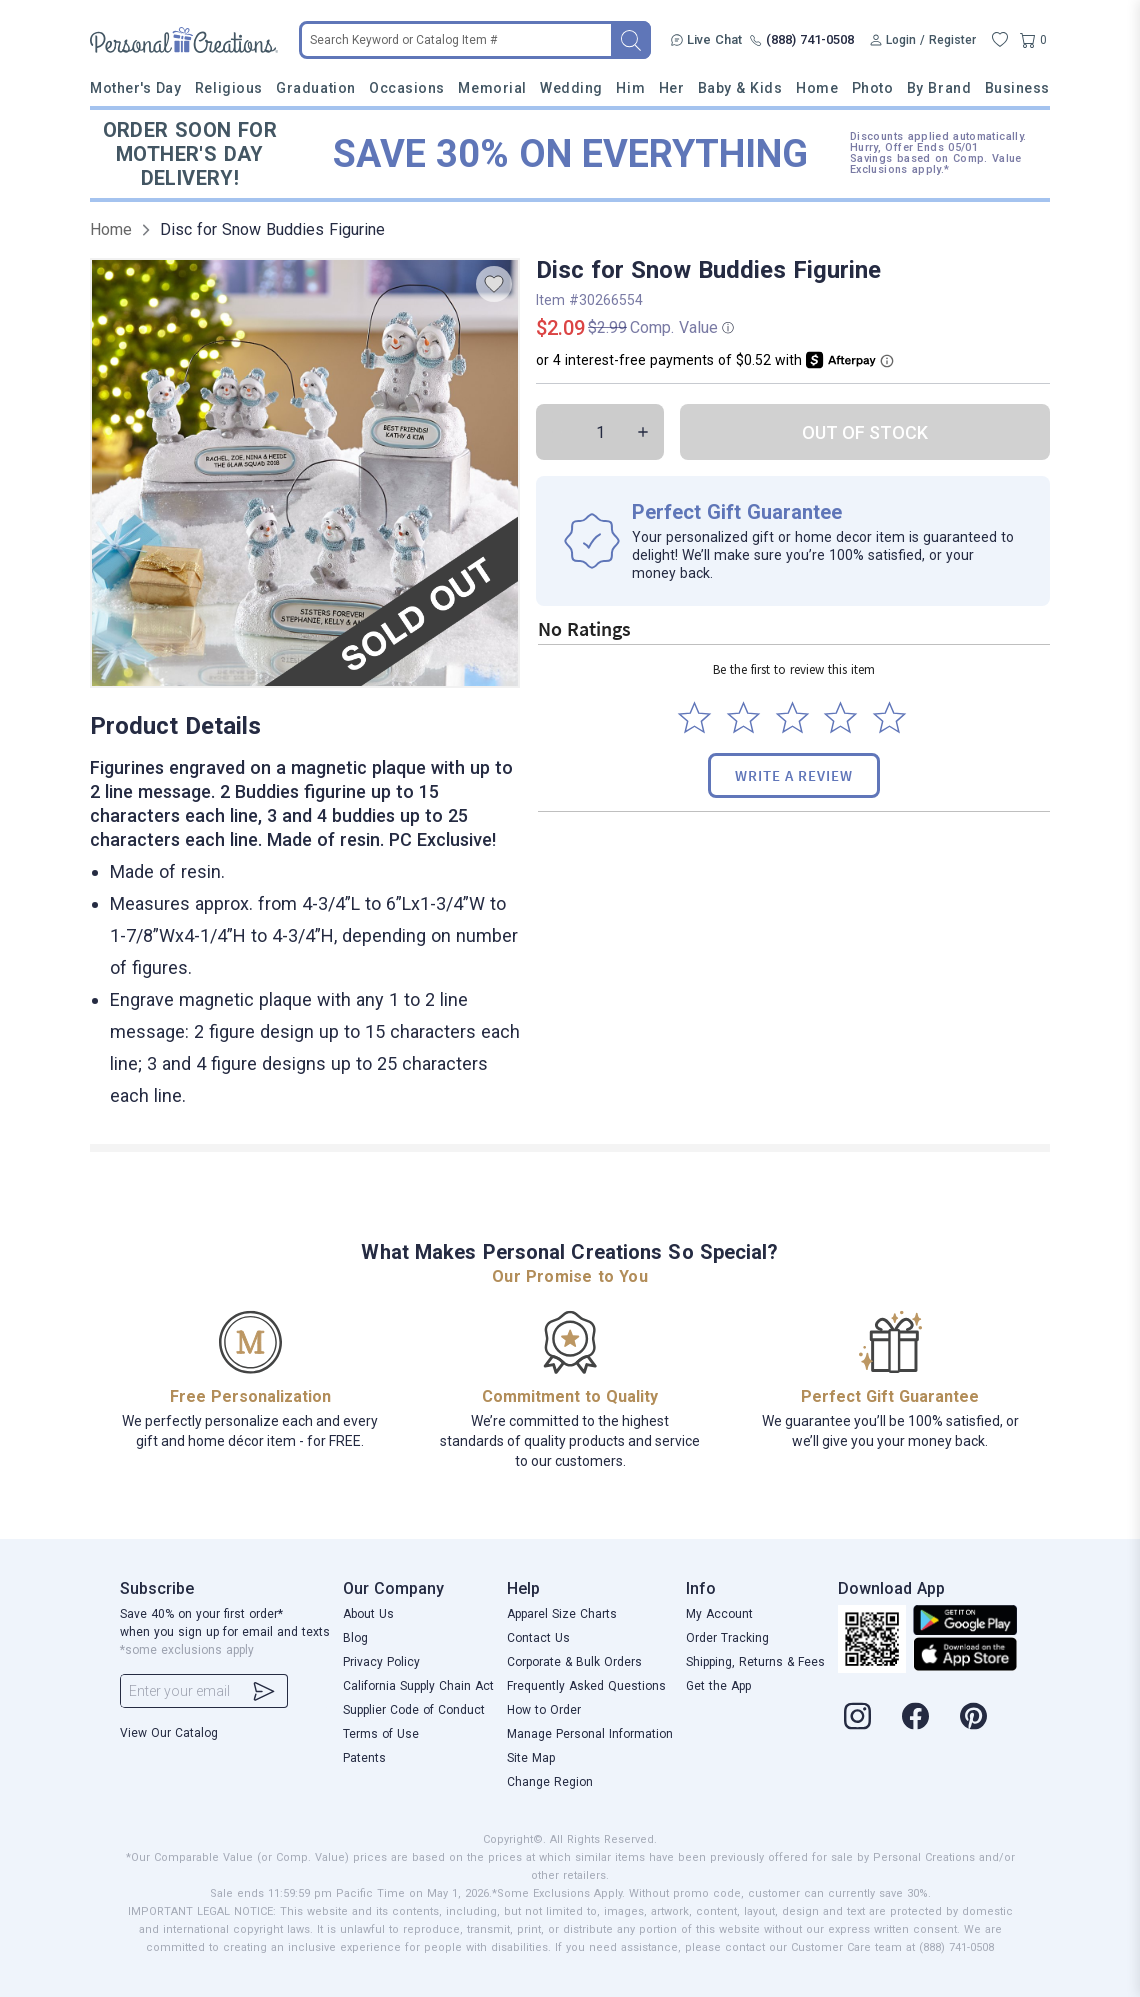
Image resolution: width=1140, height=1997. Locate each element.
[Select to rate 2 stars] (743, 717)
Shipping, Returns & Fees (755, 1662)
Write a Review (794, 775)
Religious (229, 88)
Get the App (718, 1686)
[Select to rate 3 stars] (792, 717)
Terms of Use (381, 1734)
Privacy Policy (381, 1662)
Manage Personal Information (590, 1734)
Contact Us (538, 1638)
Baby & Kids (740, 88)
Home (817, 88)
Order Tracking (727, 1638)
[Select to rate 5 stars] (889, 717)
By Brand (939, 88)
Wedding (571, 88)
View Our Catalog (169, 1733)
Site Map (531, 1758)
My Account (719, 1614)
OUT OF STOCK (865, 432)
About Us (368, 1614)
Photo (873, 88)
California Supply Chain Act (418, 1686)
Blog (355, 1638)
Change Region (550, 1782)
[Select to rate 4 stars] (840, 717)
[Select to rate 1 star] (694, 717)
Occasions (407, 88)
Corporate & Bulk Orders (574, 1662)
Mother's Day (135, 88)
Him (630, 88)
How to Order (544, 1710)
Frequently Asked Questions (586, 1686)
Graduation (315, 88)
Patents (364, 1758)
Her (672, 88)
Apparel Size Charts (562, 1614)
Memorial (492, 88)
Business (1017, 88)
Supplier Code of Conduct (414, 1710)
